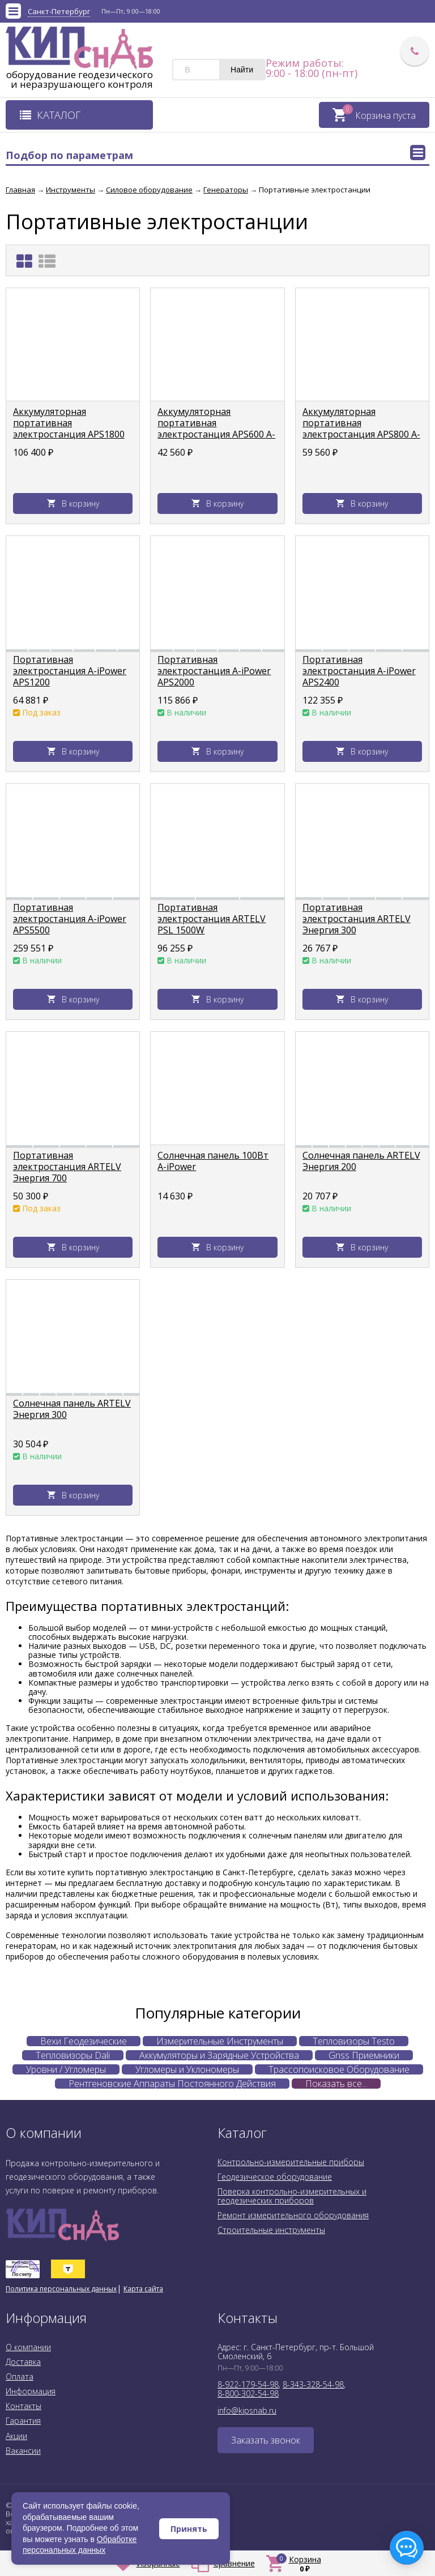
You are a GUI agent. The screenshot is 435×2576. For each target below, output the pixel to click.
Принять (188, 2528)
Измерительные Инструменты (219, 2041)
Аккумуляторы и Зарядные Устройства (219, 2055)
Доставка (23, 2361)
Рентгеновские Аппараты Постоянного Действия (172, 2083)
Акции (16, 2436)
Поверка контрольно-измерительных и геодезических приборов (292, 2196)
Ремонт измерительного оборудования (293, 2215)
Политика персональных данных (61, 2289)
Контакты (23, 2406)
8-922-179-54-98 (248, 2384)
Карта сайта (143, 2289)
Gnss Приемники (364, 2055)
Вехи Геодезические (83, 2041)
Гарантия (23, 2420)
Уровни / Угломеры (66, 2069)
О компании (28, 2347)
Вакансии (23, 2450)
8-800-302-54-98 (248, 2393)
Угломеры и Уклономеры (187, 2069)
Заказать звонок (265, 2440)
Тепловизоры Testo (354, 2041)
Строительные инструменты (271, 2229)
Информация (31, 2391)
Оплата (19, 2376)
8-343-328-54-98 (313, 2384)
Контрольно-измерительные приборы (291, 2162)
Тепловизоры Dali (73, 2055)
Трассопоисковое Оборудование (339, 2069)
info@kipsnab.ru (247, 2410)
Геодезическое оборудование (275, 2176)
